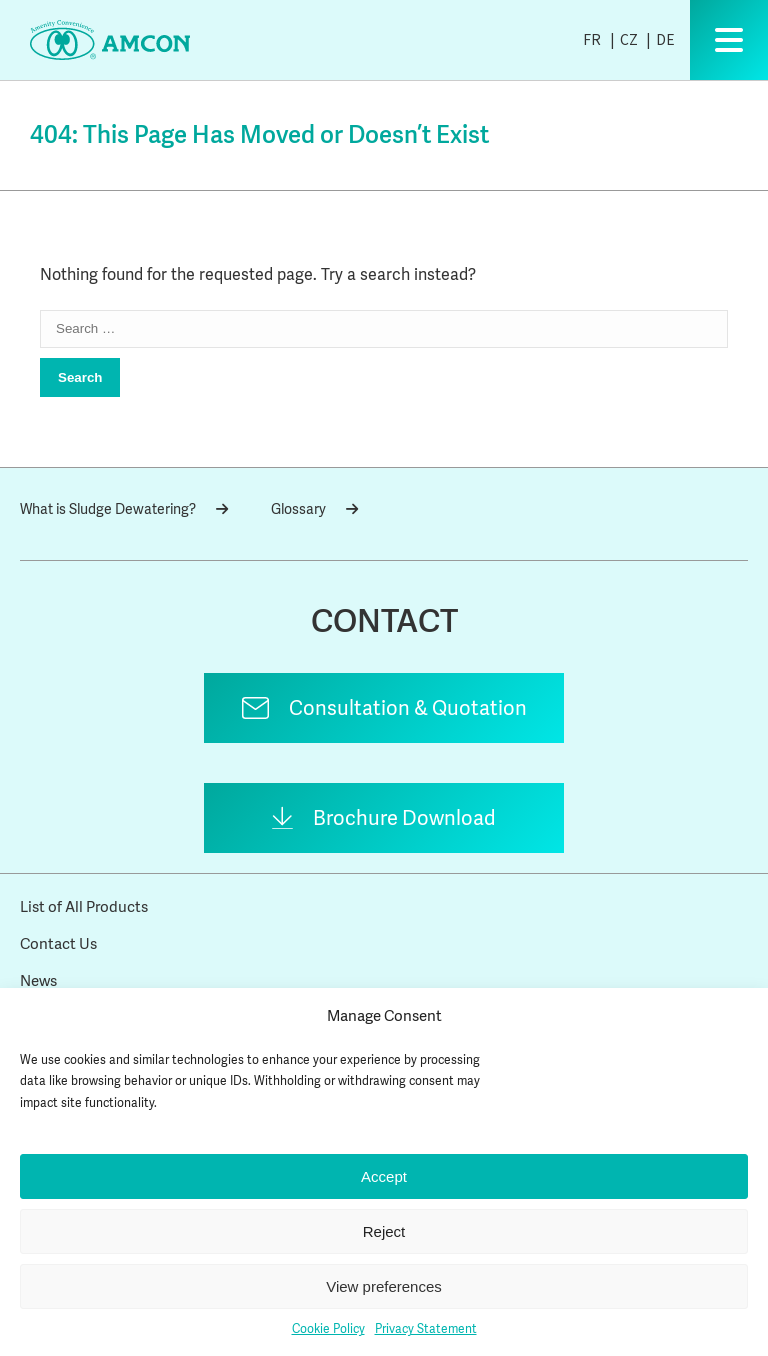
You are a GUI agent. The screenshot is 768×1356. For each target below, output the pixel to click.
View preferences (384, 1286)
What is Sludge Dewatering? (124, 509)
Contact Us (58, 944)
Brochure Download (404, 818)
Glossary (314, 509)
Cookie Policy (328, 1329)
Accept (384, 1176)
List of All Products (84, 907)
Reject (384, 1231)
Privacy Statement (426, 1329)
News (38, 981)
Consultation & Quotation (408, 708)
